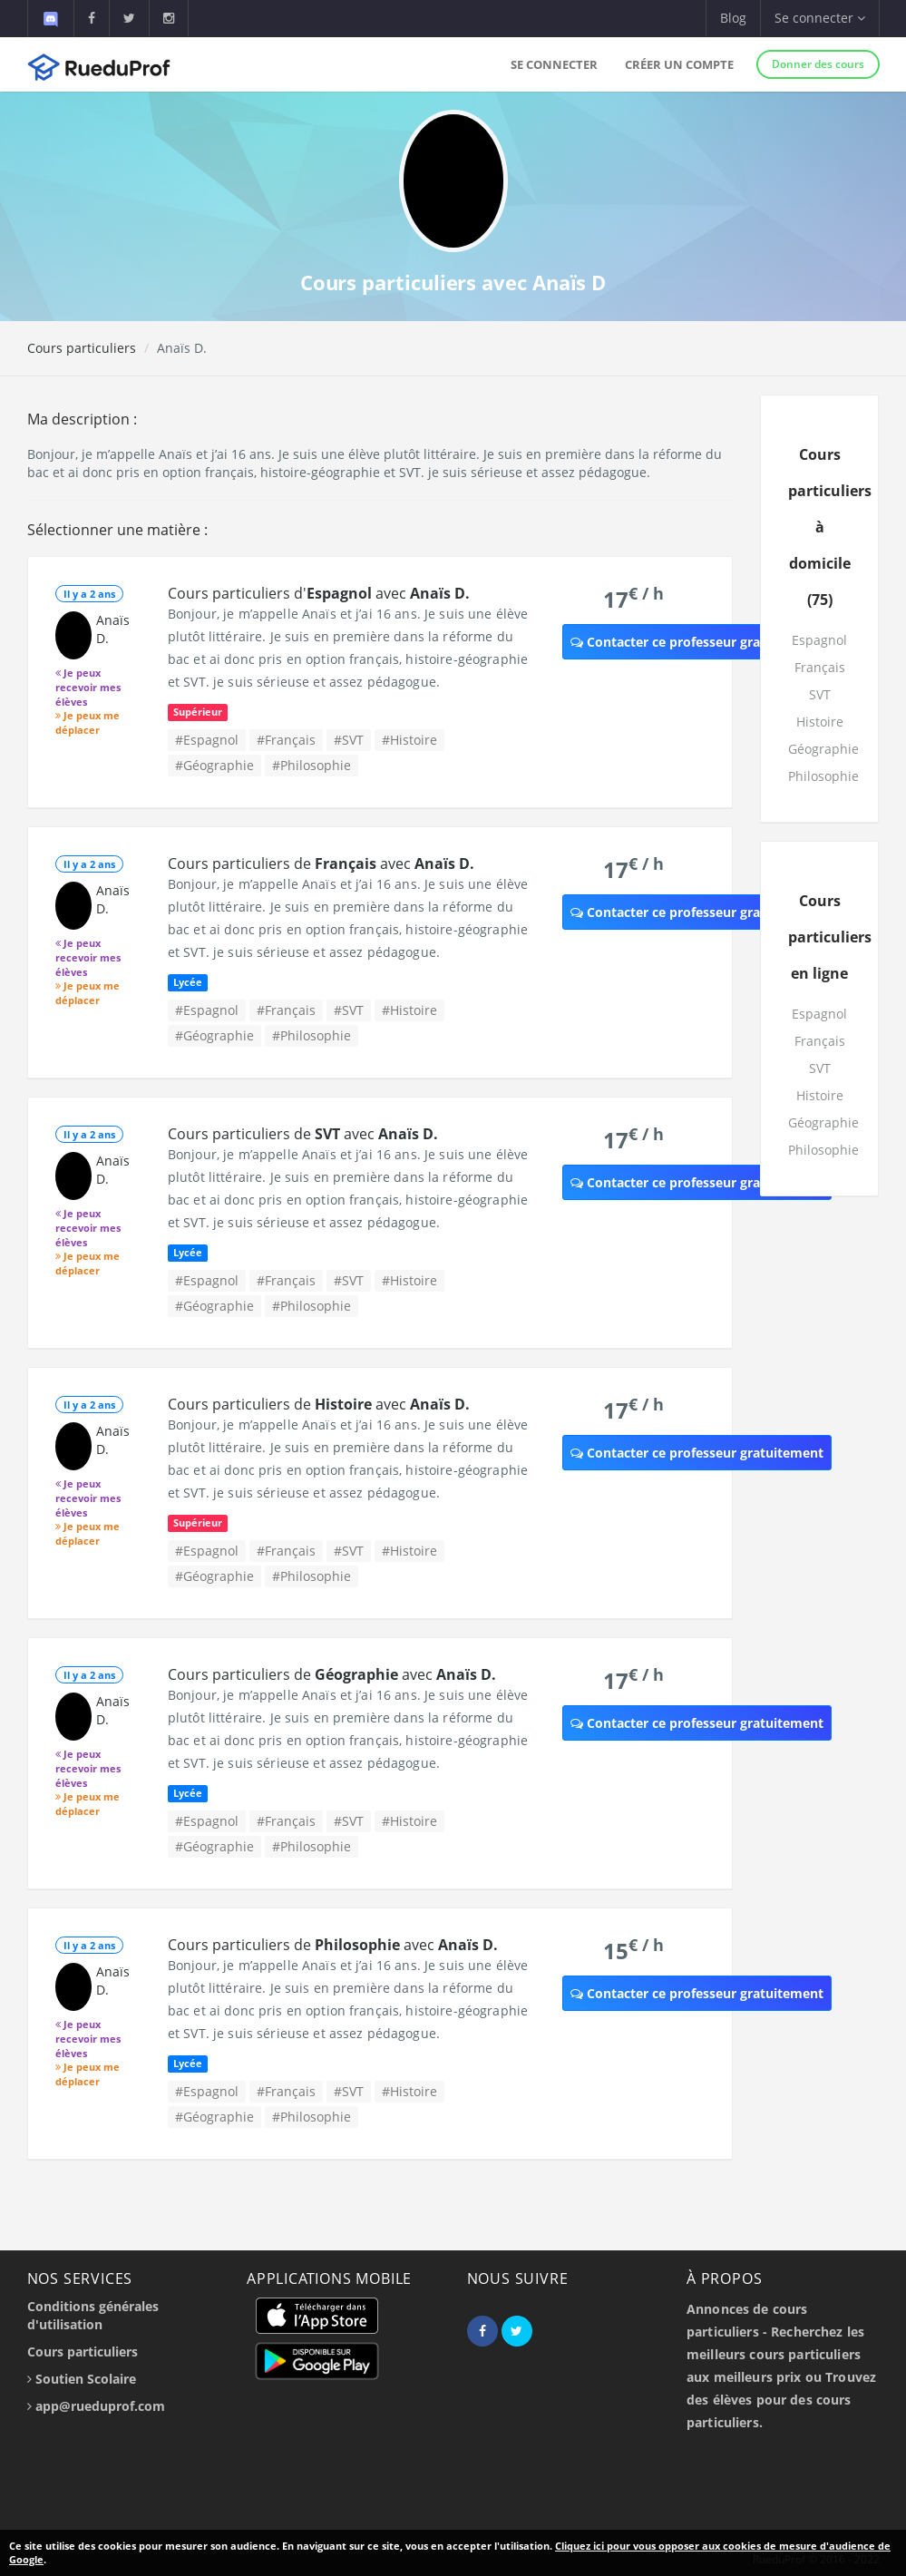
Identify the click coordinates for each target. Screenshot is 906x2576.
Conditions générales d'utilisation (93, 2315)
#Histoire (409, 739)
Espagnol (819, 640)
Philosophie (823, 776)
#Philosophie (311, 765)
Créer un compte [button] (679, 64)
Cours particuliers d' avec (319, 593)
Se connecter (554, 64)
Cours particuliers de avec (321, 863)
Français (819, 667)
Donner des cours (818, 64)
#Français (286, 739)
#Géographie (214, 765)
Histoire (819, 721)
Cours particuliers (81, 347)
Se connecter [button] (819, 17)
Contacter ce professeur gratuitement (696, 641)
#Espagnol (207, 739)
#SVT (349, 739)
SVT (820, 694)
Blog (733, 17)
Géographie (823, 748)
